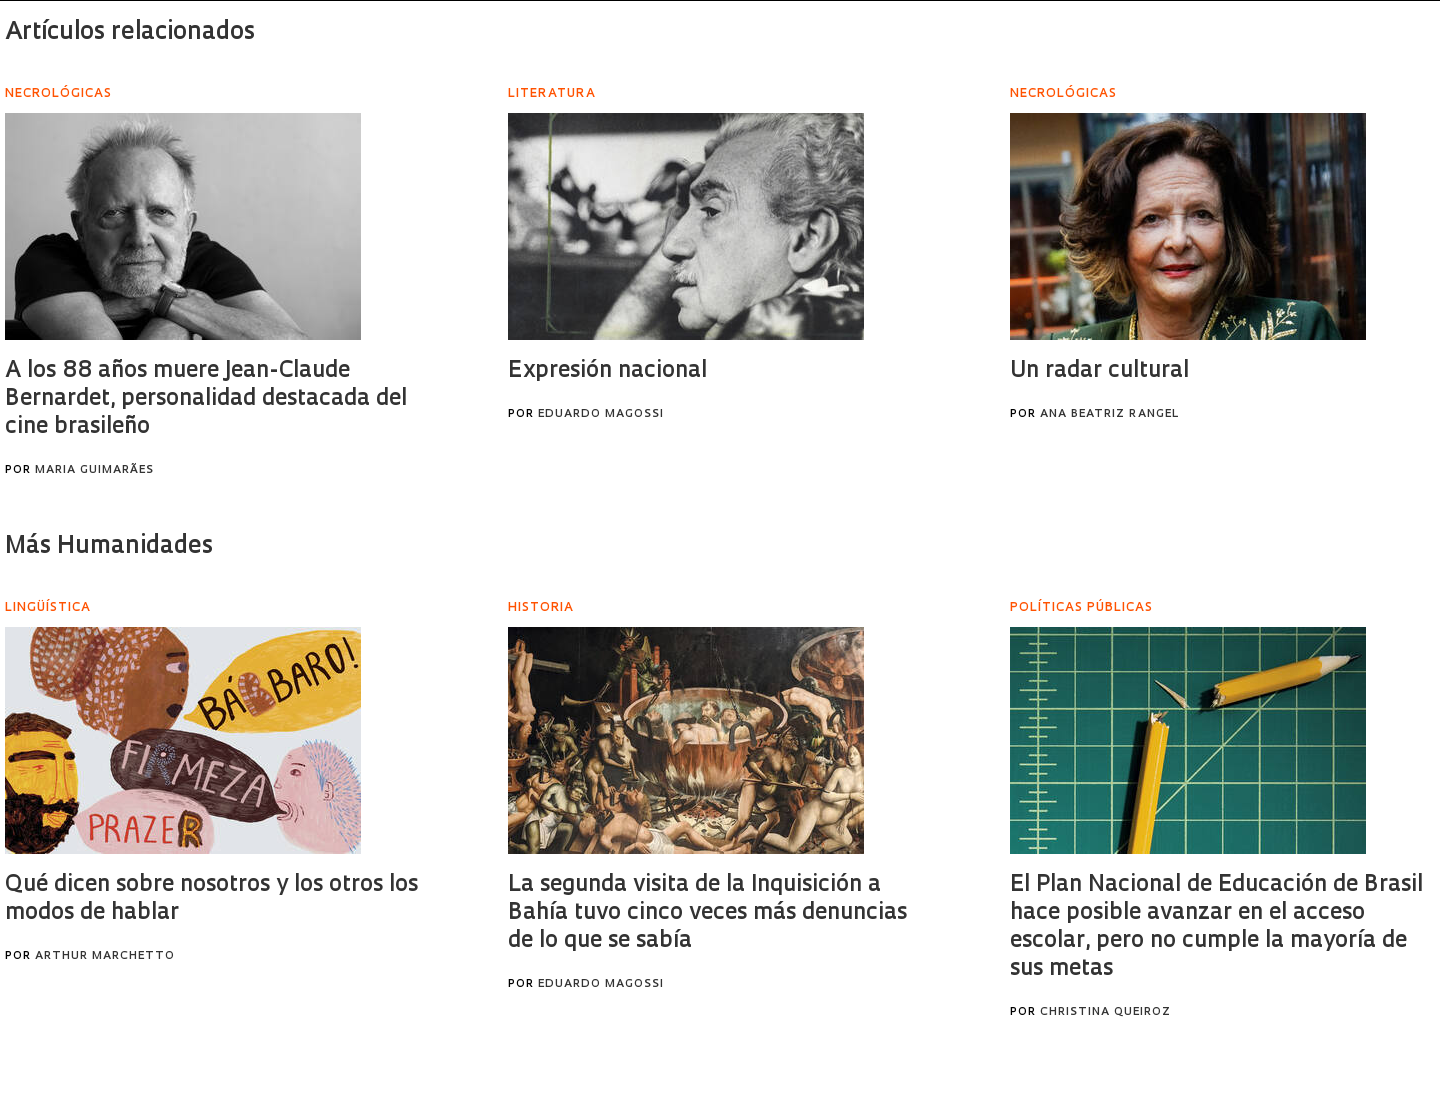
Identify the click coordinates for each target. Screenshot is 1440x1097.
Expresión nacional (607, 371)
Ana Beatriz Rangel (1109, 414)
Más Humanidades (109, 547)
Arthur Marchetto (105, 956)
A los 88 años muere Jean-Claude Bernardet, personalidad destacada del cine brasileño (206, 399)
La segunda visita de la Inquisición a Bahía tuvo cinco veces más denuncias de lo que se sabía (707, 913)
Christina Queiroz (1105, 1012)
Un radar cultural (1099, 371)
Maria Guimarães (94, 470)
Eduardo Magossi (601, 414)
